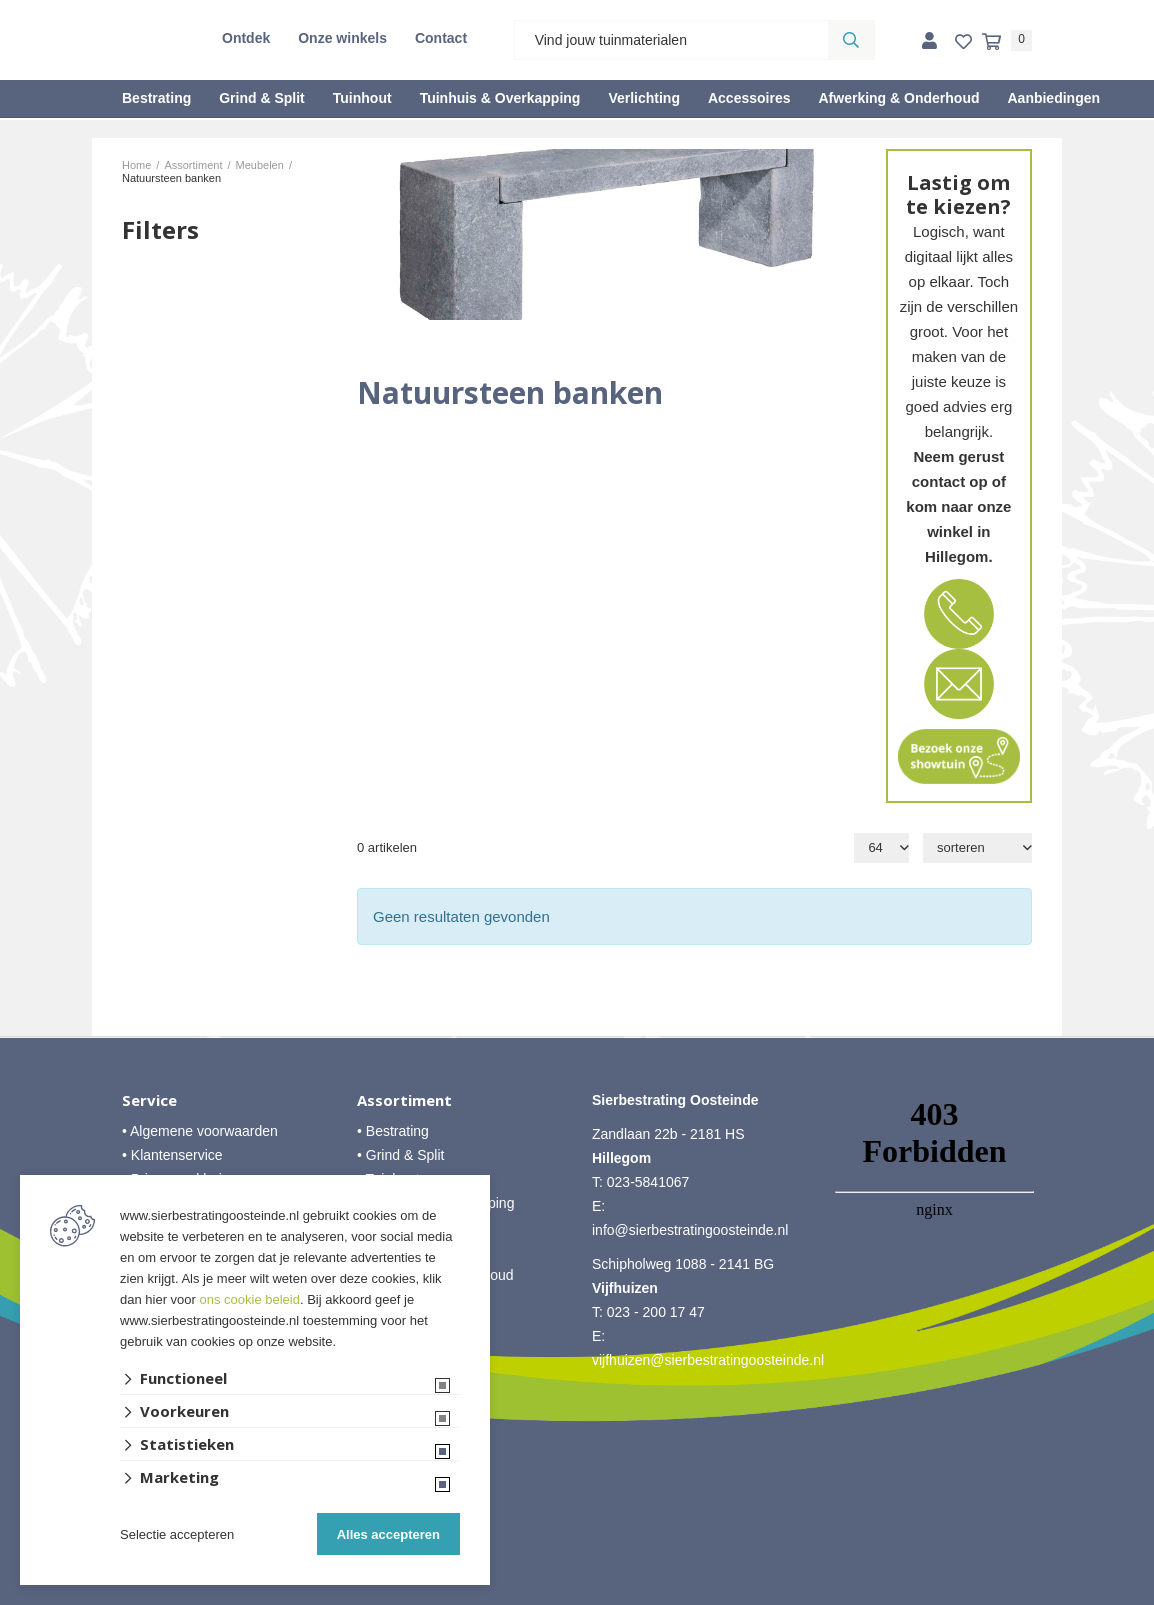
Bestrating (156, 98)
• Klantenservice (172, 1155)
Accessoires (749, 98)
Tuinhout (362, 98)
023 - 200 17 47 (656, 1312)
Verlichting (644, 98)
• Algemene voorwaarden (200, 1131)
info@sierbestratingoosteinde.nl (690, 1230)
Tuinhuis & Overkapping (500, 98)
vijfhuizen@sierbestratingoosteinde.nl (708, 1360)
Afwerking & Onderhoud (898, 98)
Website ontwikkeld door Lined (577, 1596)
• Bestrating (393, 1131)
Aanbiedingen (1053, 98)
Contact (441, 38)
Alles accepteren (388, 1534)
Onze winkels (342, 38)
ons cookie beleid (250, 1299)
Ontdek (246, 38)
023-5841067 (648, 1182)
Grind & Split (262, 98)
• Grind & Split (400, 1155)
